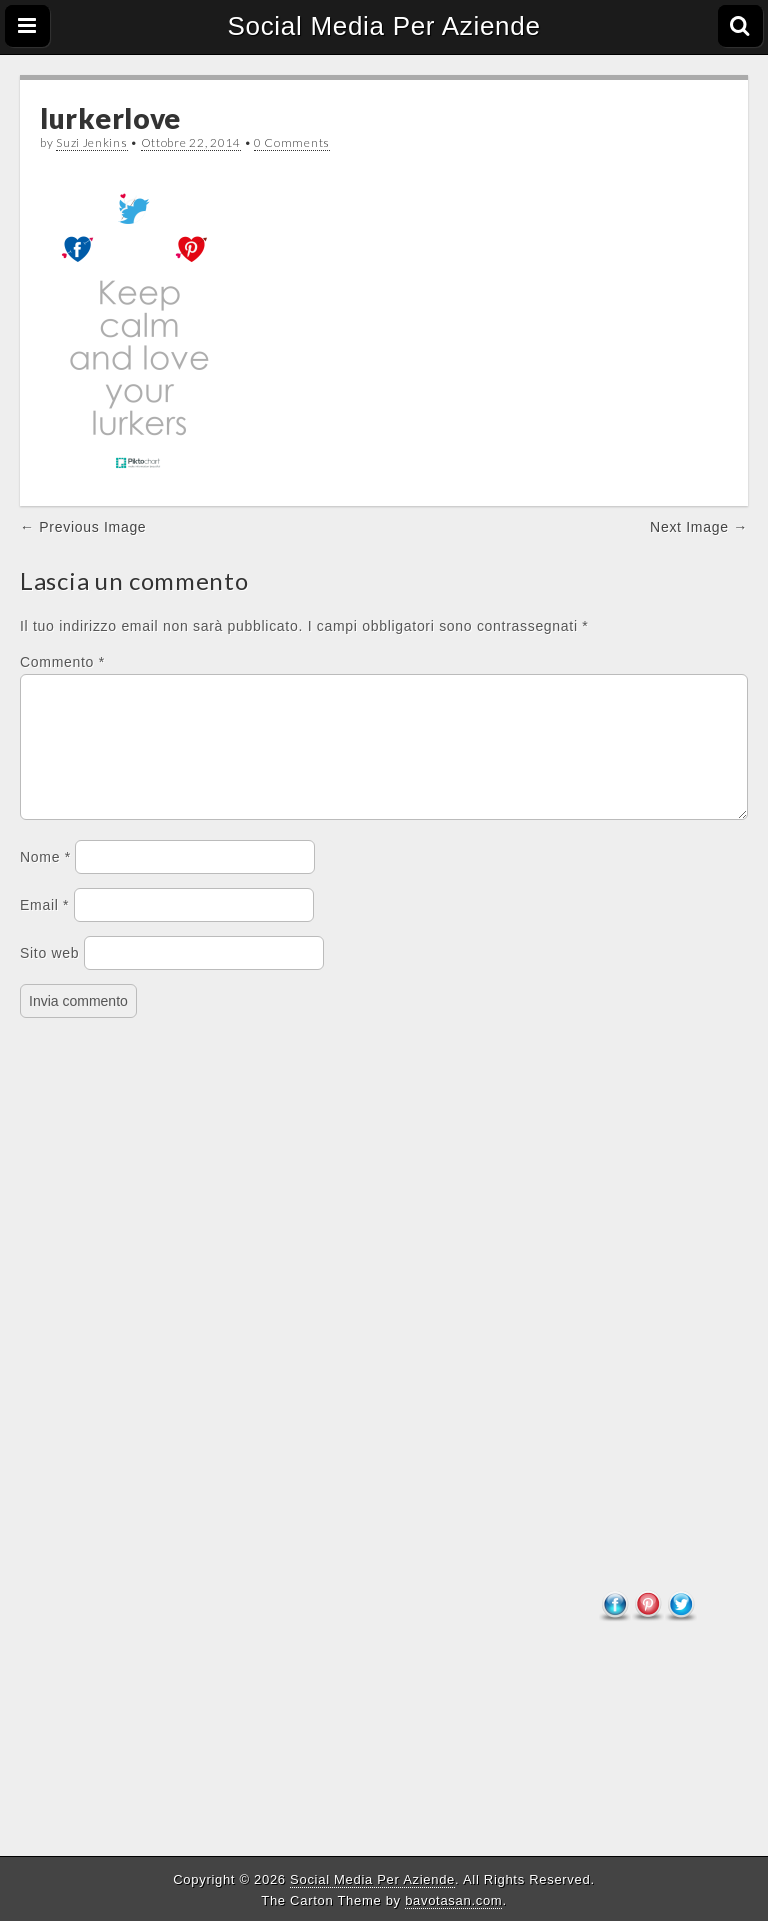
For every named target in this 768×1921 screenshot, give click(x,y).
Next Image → (699, 527)
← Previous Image (83, 527)
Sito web (49, 977)
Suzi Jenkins (91, 142)
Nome (45, 881)
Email (44, 929)
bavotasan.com (453, 1900)
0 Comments (292, 142)
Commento (62, 662)
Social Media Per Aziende (383, 26)
